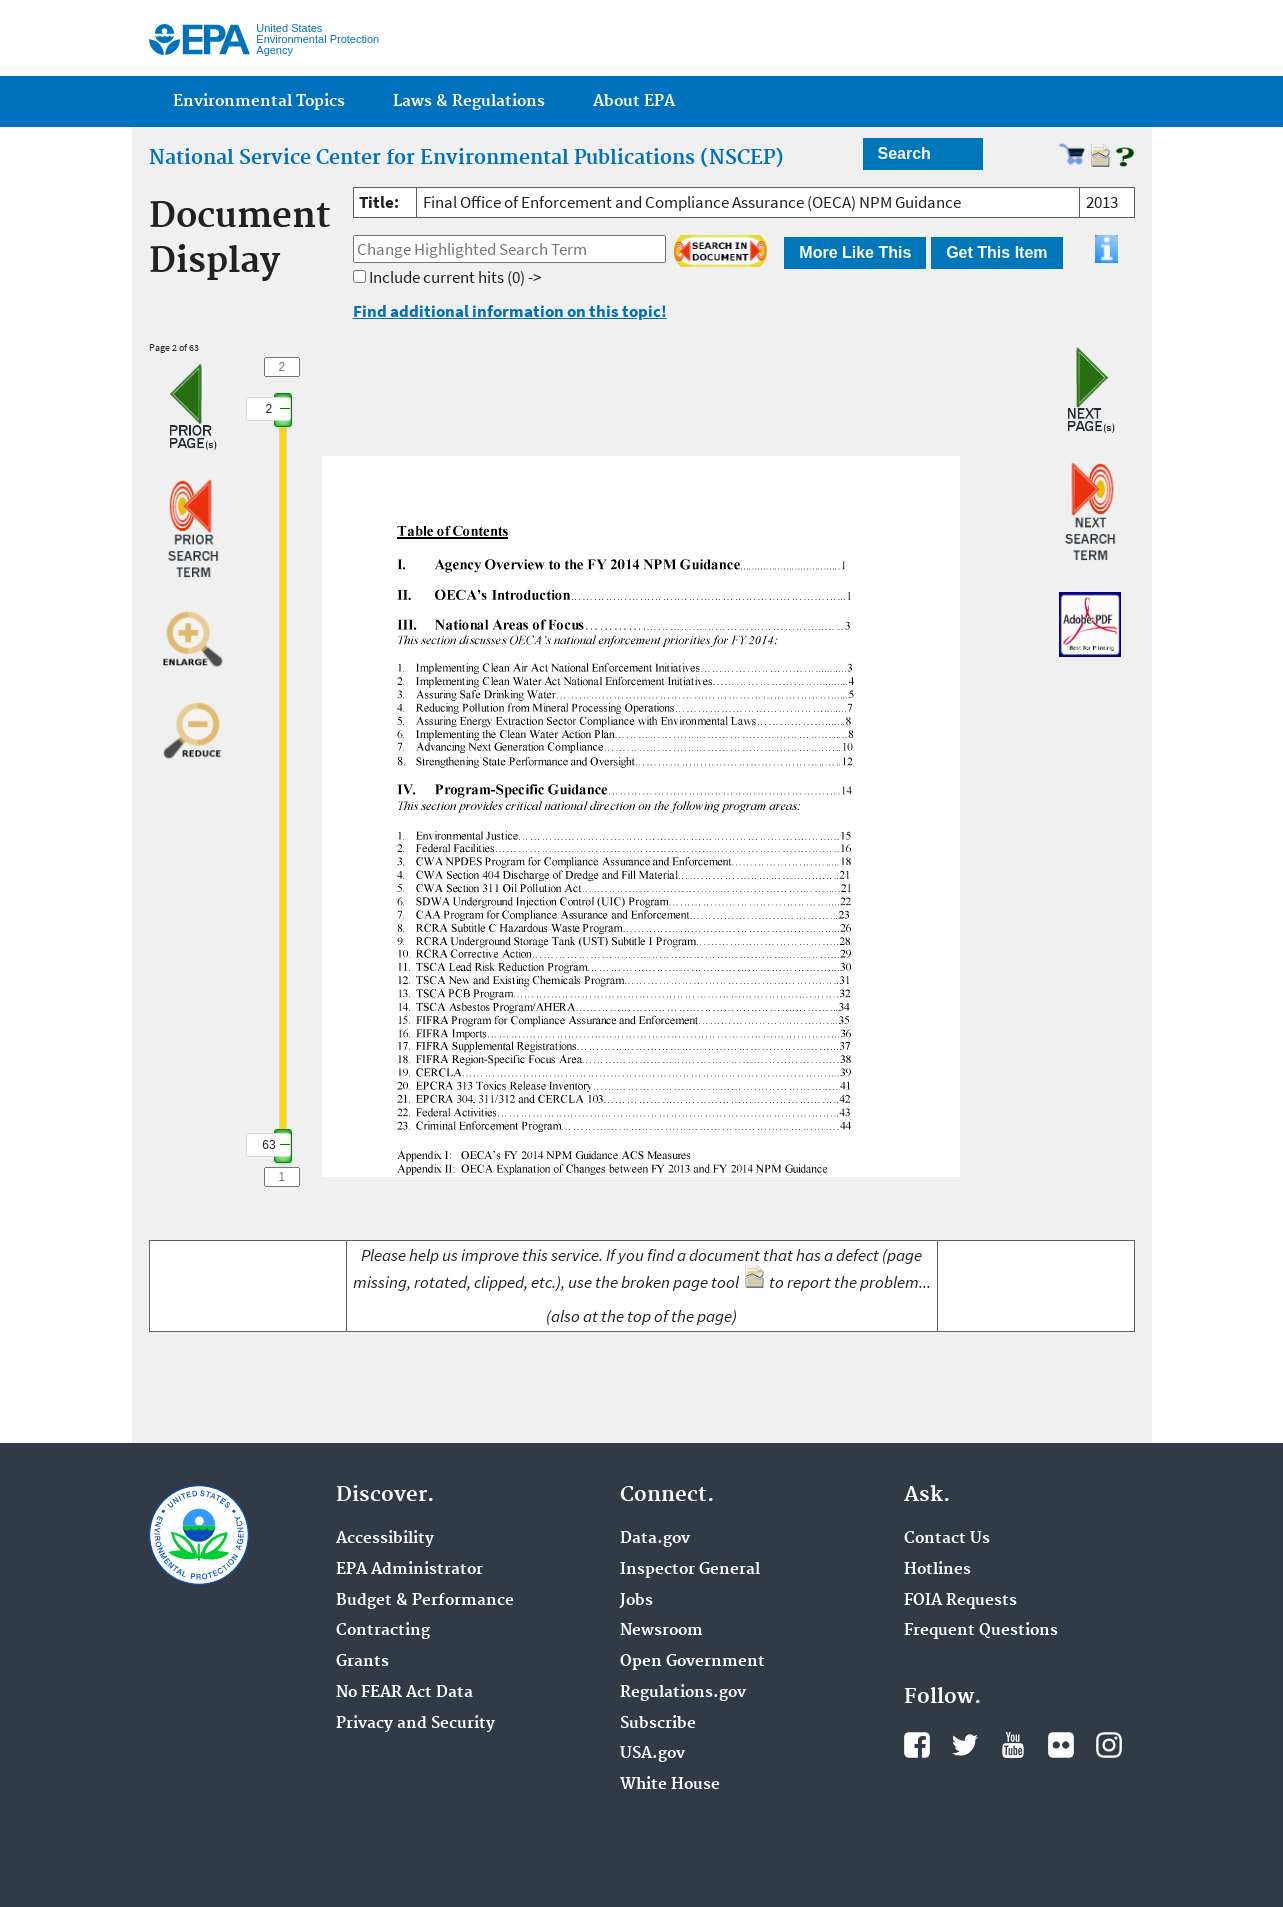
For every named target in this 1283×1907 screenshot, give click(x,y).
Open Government (692, 1662)
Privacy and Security (415, 1724)
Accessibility (385, 1539)
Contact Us (947, 1539)
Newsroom (661, 1631)
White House (670, 1785)
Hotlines (937, 1570)
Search (904, 153)
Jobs (636, 1601)
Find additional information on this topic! (510, 311)
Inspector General (690, 1570)
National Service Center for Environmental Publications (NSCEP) (466, 158)
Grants (362, 1662)
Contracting (383, 1631)
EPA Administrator (409, 1570)
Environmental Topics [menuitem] (259, 101)
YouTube (1013, 1745)
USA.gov (652, 1754)
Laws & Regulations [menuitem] (469, 101)
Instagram (1109, 1745)
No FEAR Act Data (404, 1693)
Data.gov (655, 1539)
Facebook (917, 1745)
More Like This (855, 252)
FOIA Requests (960, 1601)
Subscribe (658, 1724)
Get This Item (996, 252)
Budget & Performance (425, 1601)
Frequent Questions (981, 1631)
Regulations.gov (683, 1693)
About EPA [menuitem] (634, 101)
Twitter (965, 1745)
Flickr (1061, 1745)
